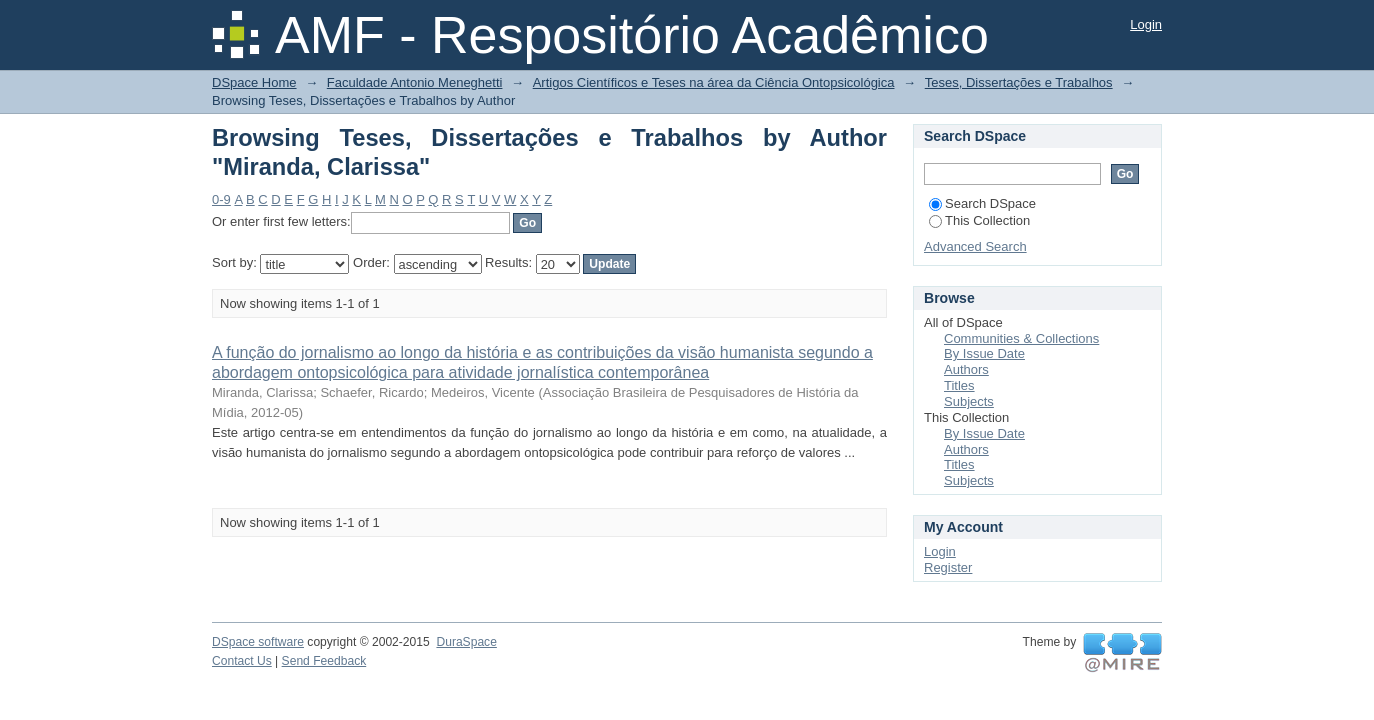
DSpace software (258, 642)
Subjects (969, 401)
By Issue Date (984, 353)
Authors (966, 369)
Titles (959, 385)
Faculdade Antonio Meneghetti (415, 82)
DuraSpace (466, 642)
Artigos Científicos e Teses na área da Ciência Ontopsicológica (714, 82)
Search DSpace (982, 203)
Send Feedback (324, 661)
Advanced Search (975, 246)
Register (948, 567)
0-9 (221, 199)
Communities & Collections (1021, 338)
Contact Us (242, 661)
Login (1146, 24)
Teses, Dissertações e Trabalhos (1019, 82)
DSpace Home (254, 82)
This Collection (979, 220)
